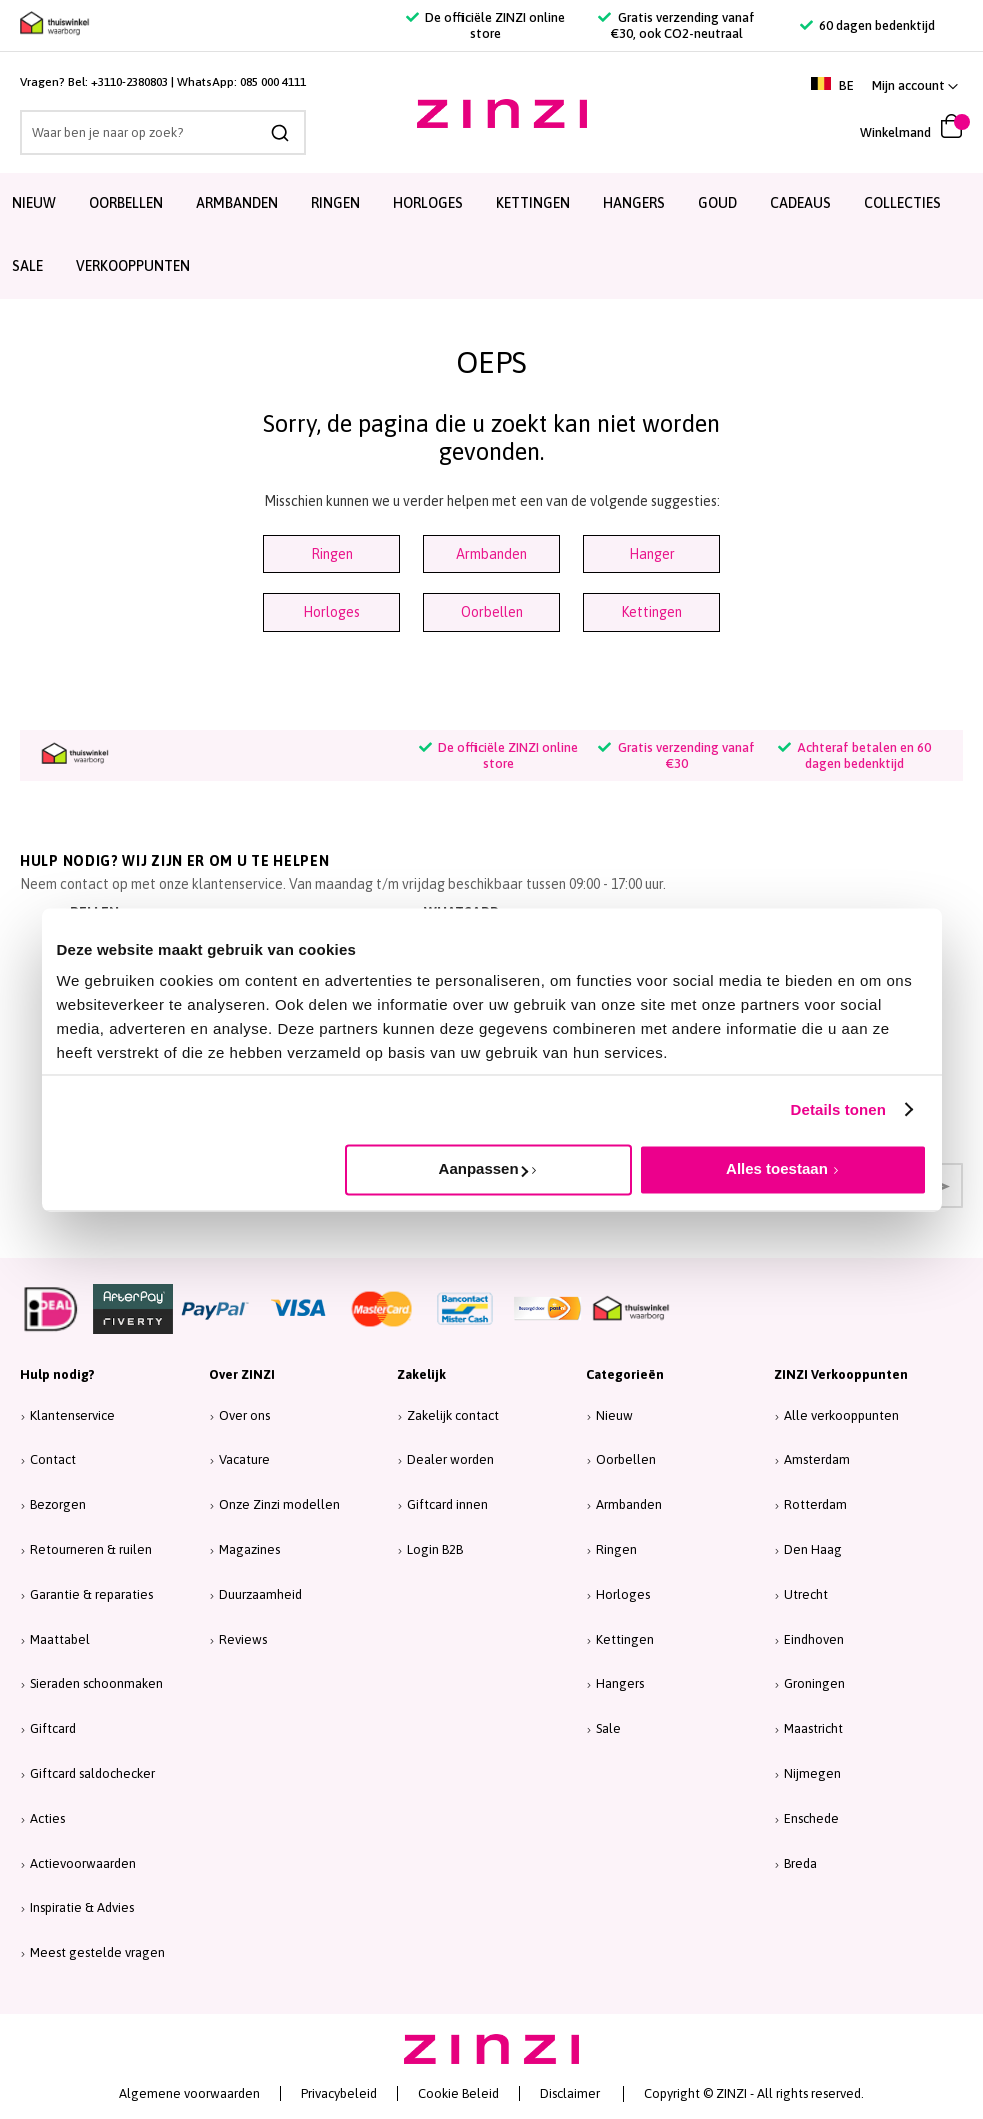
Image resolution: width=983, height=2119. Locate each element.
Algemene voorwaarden (189, 2093)
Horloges (331, 612)
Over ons (244, 1415)
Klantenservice (72, 1415)
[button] (915, 85)
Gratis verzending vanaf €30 (676, 755)
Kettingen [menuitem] (533, 203)
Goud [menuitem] (717, 203)
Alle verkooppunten (841, 1415)
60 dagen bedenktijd (867, 25)
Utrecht (806, 1594)
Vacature (244, 1459)
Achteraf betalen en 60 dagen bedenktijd (854, 755)
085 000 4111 (273, 82)
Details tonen (838, 1109)
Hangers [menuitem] (634, 203)
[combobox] (163, 132)
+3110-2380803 (129, 82)
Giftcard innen (447, 1504)
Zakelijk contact (453, 1415)
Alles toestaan (777, 1168)
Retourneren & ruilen (91, 1549)
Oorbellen (492, 612)
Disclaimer (570, 2093)
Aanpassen (483, 1168)
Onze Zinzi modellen (279, 1504)
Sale (608, 1728)
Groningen (814, 1683)
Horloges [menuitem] (428, 203)
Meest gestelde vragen (97, 1952)
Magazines (249, 1549)
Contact (53, 1459)
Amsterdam (817, 1459)
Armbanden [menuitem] (237, 203)
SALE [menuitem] (27, 266)
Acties (47, 1818)
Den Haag (813, 1549)
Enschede (811, 1818)
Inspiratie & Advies (82, 1907)
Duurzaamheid (260, 1594)
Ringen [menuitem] (335, 203)
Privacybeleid (339, 2093)
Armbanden (491, 554)
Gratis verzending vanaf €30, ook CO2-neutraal (676, 25)
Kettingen (651, 612)
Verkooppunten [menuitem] (133, 266)
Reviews (243, 1639)
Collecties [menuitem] (902, 203)
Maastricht (813, 1728)
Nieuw (614, 1415)
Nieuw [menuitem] (34, 203)
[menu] (491, 236)
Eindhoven (814, 1639)
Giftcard (53, 1728)
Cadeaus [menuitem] (800, 203)
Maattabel (60, 1639)
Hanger (652, 554)
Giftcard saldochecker (92, 1773)
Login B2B (435, 1549)
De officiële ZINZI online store (485, 25)
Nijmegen (812, 1773)
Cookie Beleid (458, 2093)
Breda (800, 1863)
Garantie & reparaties (91, 1594)
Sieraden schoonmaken (96, 1683)
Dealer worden (450, 1459)
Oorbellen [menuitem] (126, 203)
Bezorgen (58, 1504)
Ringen (332, 554)
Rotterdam (815, 1504)
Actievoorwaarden (83, 1863)
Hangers (620, 1683)
